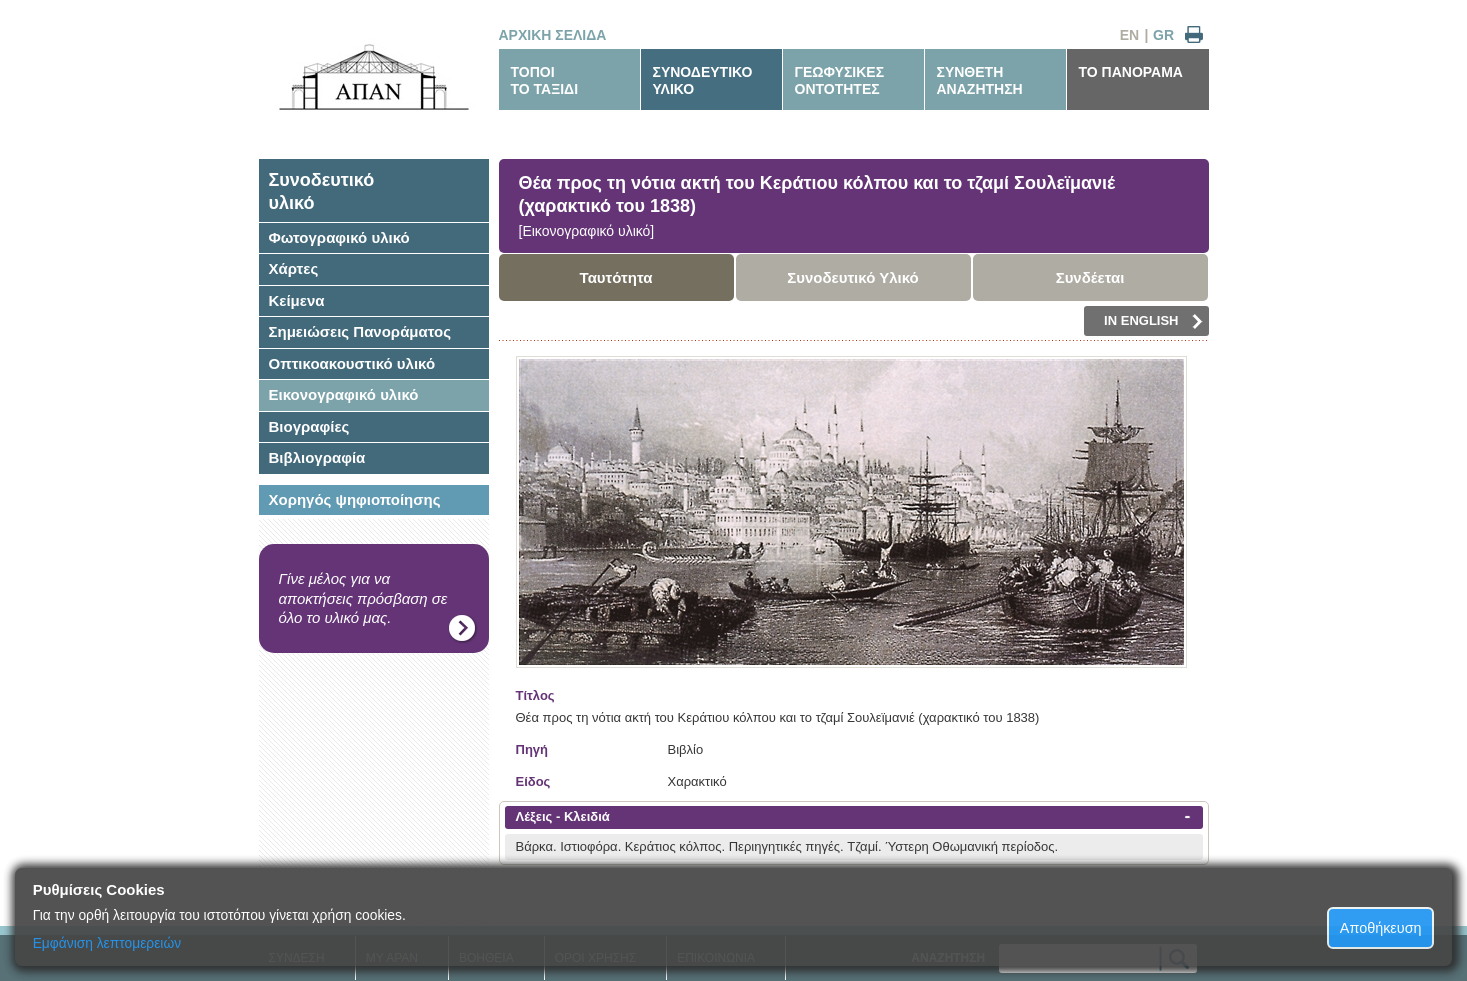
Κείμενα (297, 300)
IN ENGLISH (1153, 321)
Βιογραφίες (309, 426)
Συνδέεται (1090, 277)
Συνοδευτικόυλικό (322, 191)
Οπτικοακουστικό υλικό (352, 363)
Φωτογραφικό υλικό (339, 237)
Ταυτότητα (616, 277)
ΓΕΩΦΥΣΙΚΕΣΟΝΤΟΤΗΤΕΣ (840, 80)
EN (1129, 35)
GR (1163, 35)
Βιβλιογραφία (317, 457)
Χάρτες (294, 268)
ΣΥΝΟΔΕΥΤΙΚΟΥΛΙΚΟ (703, 80)
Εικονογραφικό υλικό (344, 394)
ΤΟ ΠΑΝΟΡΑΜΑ (1131, 72)
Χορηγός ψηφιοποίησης (355, 499)
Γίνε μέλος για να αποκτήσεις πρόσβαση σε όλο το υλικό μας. (363, 598)
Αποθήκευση (1381, 928)
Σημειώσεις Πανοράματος (360, 331)
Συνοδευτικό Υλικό (853, 277)
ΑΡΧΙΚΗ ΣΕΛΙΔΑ (553, 35)
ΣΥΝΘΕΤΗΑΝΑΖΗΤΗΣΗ (980, 80)
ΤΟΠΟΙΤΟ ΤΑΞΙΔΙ (545, 80)
